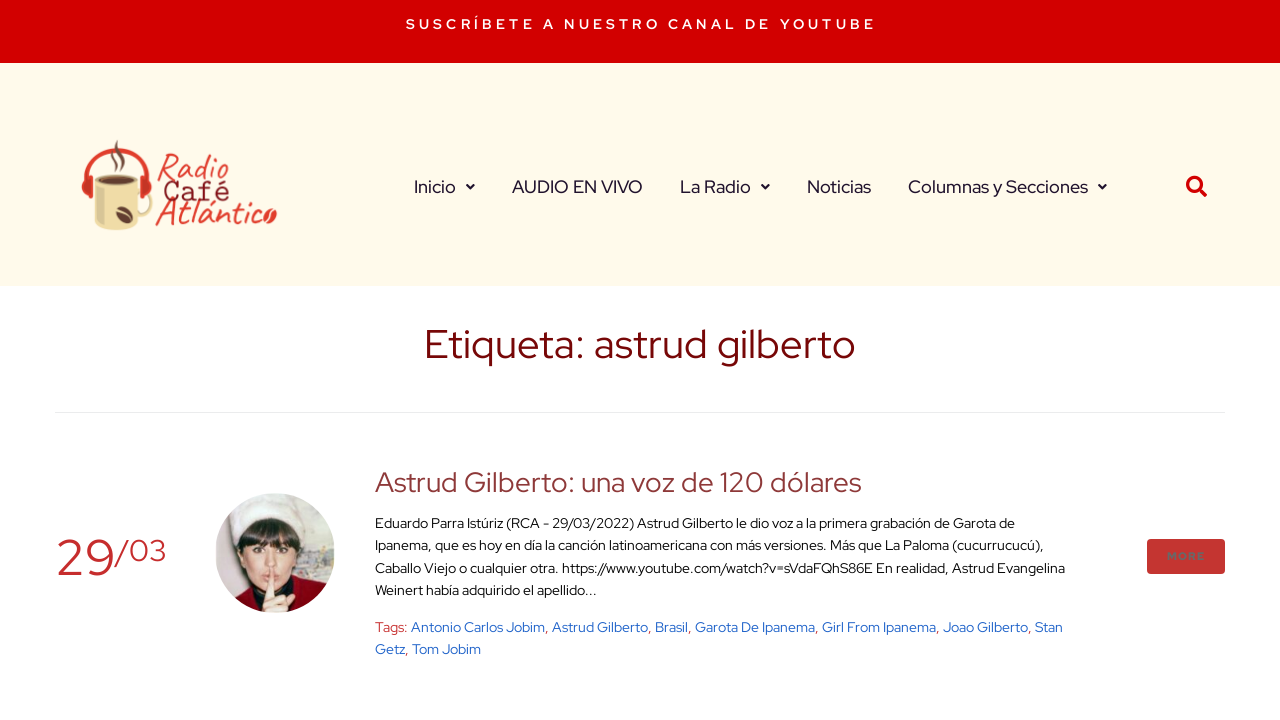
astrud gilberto (600, 627)
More (1186, 556)
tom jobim (446, 649)
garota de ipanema (755, 627)
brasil (671, 627)
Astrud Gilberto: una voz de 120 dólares (618, 482)
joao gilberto (985, 627)
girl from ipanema (879, 627)
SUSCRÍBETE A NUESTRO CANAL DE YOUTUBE (641, 24)
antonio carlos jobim (478, 627)
